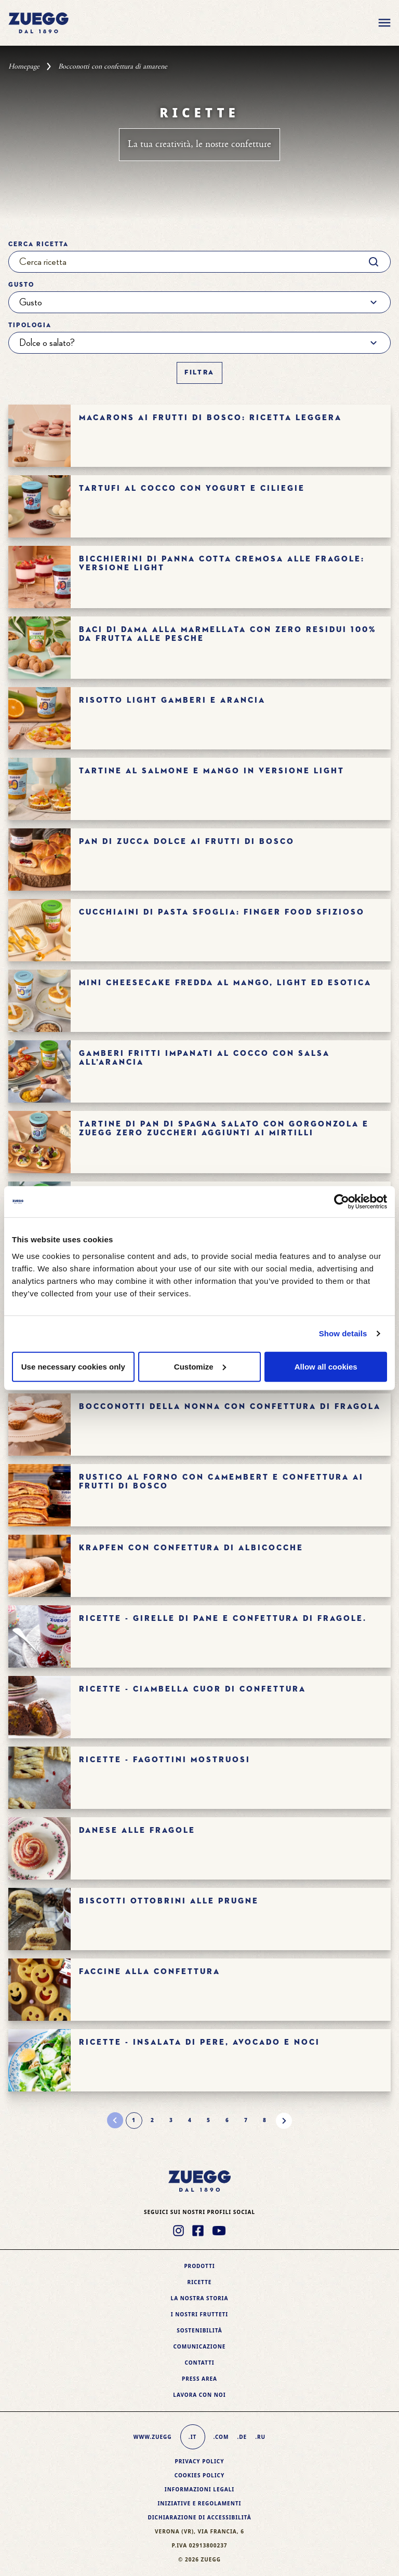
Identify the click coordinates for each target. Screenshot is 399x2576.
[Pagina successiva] (283, 2120)
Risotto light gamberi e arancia (172, 700)
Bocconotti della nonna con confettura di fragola (230, 1407)
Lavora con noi (199, 2394)
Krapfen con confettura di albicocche (191, 1548)
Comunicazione (200, 2346)
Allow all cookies (326, 1366)
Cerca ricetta (38, 245)
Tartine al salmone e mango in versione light (211, 771)
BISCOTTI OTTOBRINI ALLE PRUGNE (169, 1901)
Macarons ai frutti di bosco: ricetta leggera (210, 418)
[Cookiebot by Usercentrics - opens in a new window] (341, 1202)
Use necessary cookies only (73, 1366)
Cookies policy (200, 2475)
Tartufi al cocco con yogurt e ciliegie (192, 488)
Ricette (200, 2282)
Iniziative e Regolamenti (199, 2503)
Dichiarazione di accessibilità (199, 2517)
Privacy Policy (199, 2461)
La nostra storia (200, 2298)
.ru (260, 2436)
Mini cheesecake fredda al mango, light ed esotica (225, 983)
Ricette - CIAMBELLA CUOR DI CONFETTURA (192, 1689)
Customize (200, 1366)
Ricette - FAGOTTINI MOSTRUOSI (164, 1760)
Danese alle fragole (137, 1830)
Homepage (23, 66)
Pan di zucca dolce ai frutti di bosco (187, 842)
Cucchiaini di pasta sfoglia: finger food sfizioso (222, 912)
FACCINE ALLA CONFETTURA (149, 1972)
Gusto (21, 285)
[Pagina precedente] (115, 2120)
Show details (343, 1333)
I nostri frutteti (199, 2314)
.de (242, 2436)
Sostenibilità (199, 2330)
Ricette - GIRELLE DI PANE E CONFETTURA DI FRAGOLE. (223, 1618)
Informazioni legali (199, 2489)
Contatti (199, 2362)
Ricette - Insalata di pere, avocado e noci (199, 2042)
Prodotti (199, 2266)
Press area (199, 2378)
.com (221, 2436)
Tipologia (29, 326)
